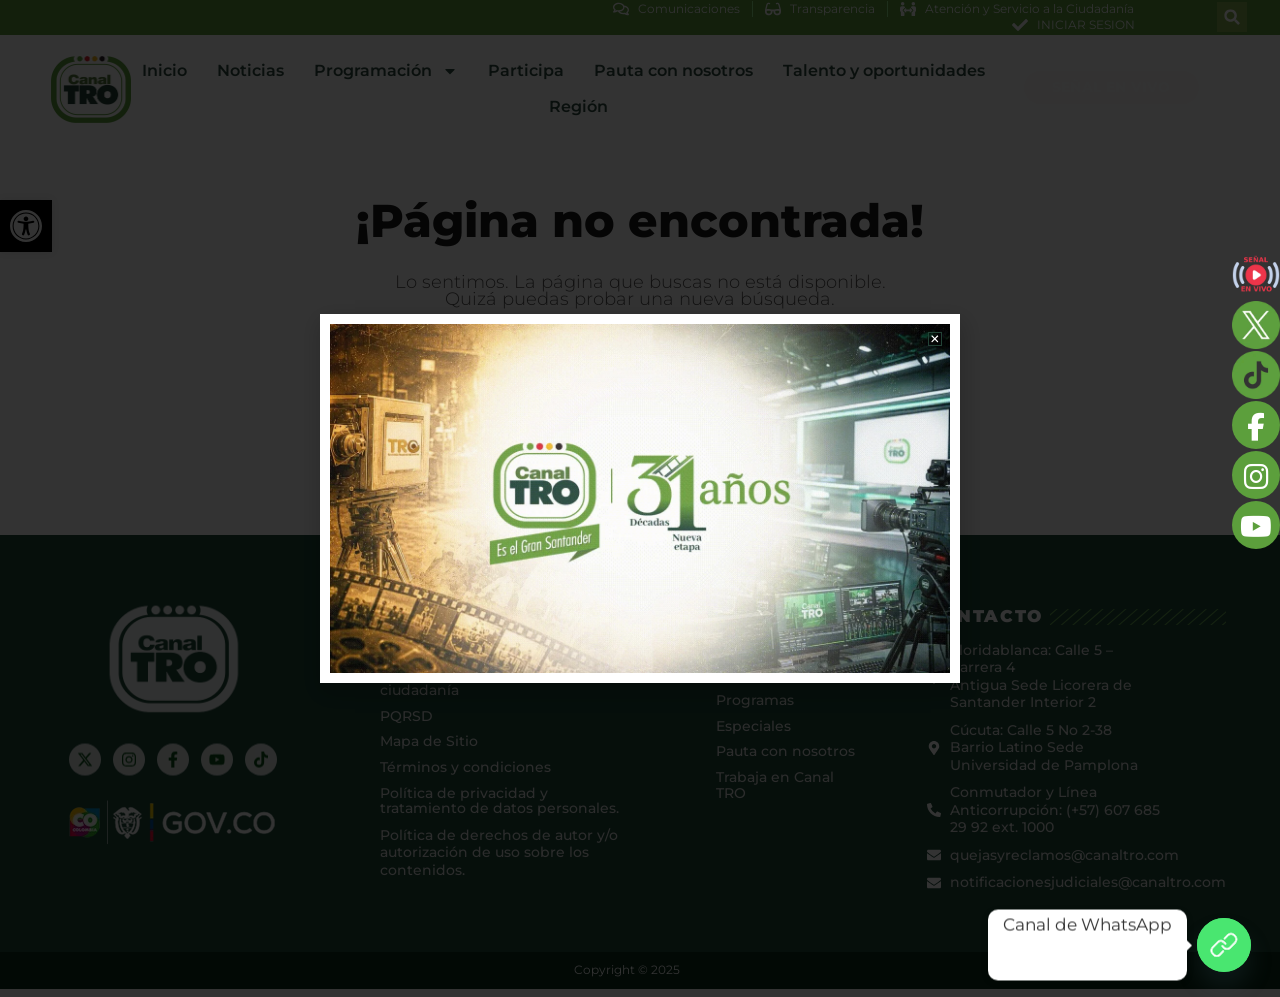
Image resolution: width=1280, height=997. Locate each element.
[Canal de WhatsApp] (1224, 945)
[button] (932, 342)
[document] (640, 498)
